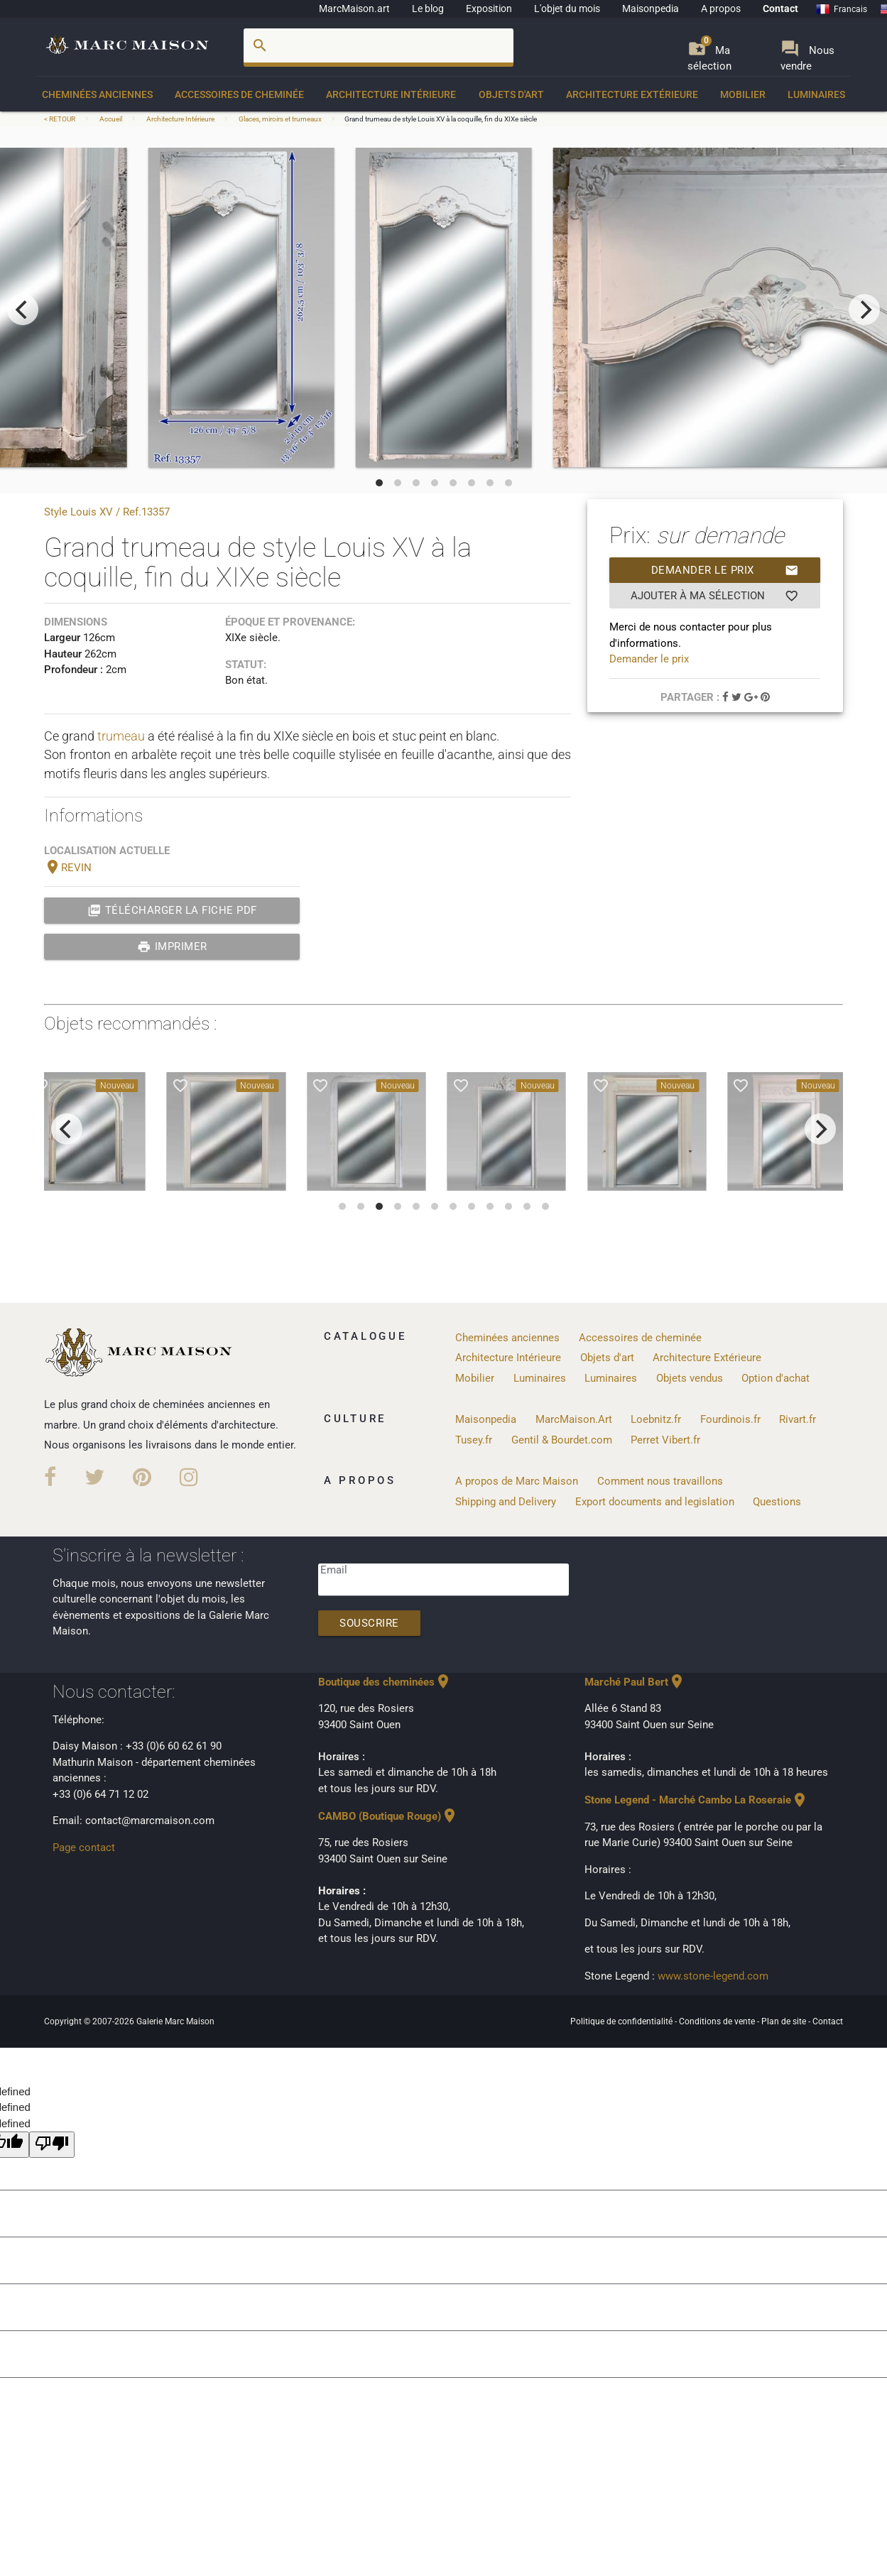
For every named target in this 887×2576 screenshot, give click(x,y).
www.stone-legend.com (713, 1976)
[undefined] (52, 2145)
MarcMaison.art (354, 8)
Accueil (111, 119)
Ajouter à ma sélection (715, 595)
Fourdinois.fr (730, 1419)
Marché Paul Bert (634, 1682)
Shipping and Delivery (505, 1501)
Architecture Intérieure (391, 94)
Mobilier (743, 94)
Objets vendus (689, 1378)
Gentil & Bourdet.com (561, 1440)
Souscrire (369, 1623)
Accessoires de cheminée (239, 94)
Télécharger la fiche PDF (172, 910)
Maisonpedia (650, 8)
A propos (721, 8)
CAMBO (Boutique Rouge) (388, 1816)
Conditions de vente (718, 2021)
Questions (777, 1501)
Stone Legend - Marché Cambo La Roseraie (696, 1800)
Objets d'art (511, 94)
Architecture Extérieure (632, 94)
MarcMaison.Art (573, 1419)
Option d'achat (775, 1378)
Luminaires (816, 94)
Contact (780, 8)
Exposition (489, 8)
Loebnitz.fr (656, 1419)
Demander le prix (725, 570)
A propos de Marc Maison (516, 1481)
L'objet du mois (567, 8)
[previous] (22, 309)
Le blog (428, 8)
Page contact (84, 1847)
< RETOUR (60, 119)
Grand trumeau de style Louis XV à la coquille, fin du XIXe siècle (440, 119)
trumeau (121, 735)
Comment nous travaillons (660, 1481)
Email (333, 1569)
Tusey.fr (473, 1440)
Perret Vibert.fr (665, 1440)
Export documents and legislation (654, 1501)
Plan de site (784, 2021)
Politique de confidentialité (622, 2021)
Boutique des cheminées (385, 1682)
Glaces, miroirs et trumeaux (280, 119)
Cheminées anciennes (97, 94)
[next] (864, 309)
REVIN (68, 867)
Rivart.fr (797, 1419)
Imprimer (172, 946)
